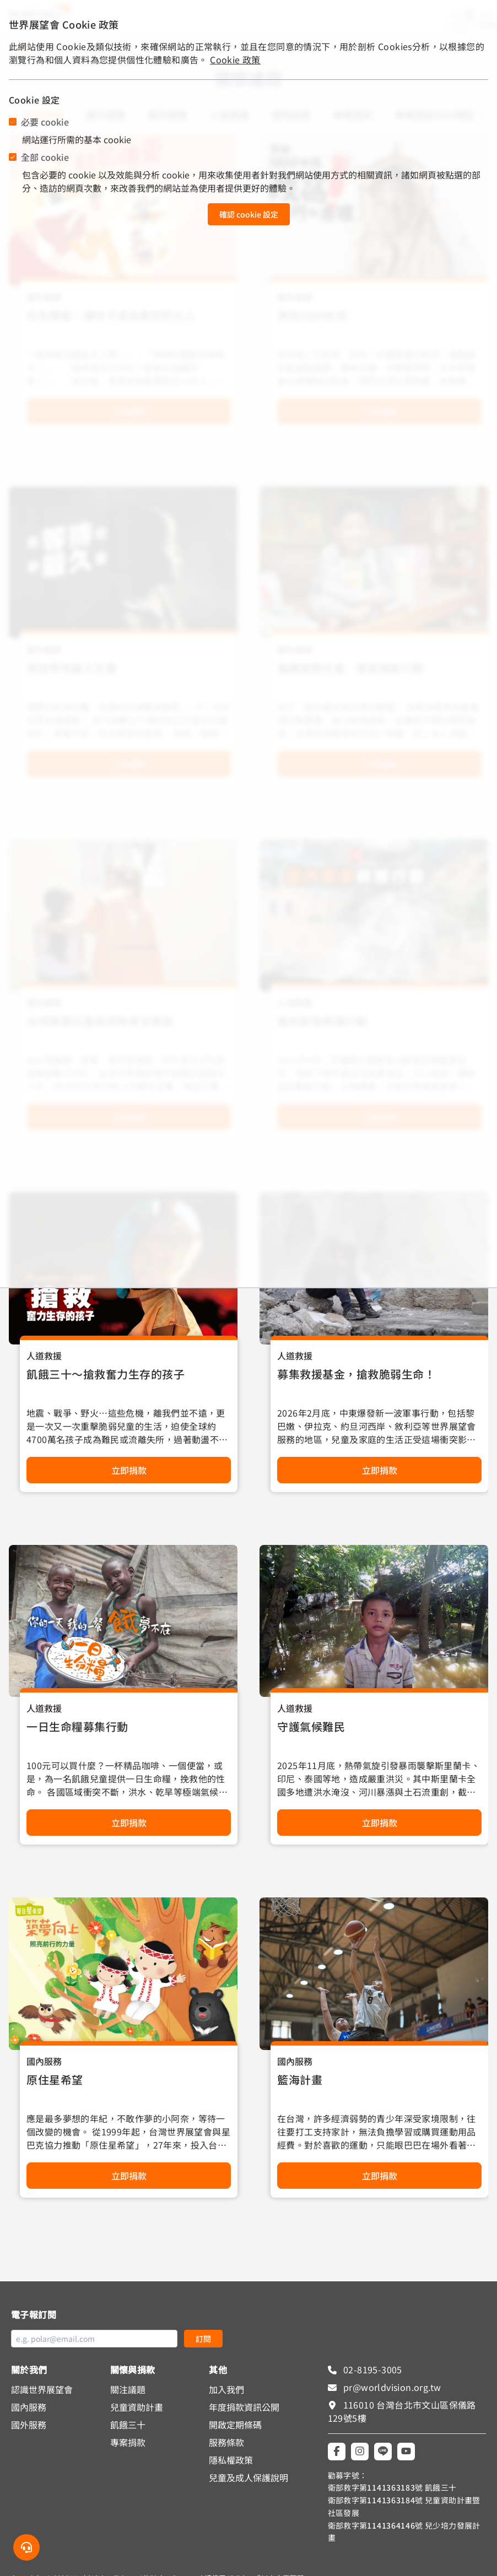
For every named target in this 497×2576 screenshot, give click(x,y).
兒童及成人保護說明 (248, 2477)
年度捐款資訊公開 (244, 2407)
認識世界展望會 (42, 2389)
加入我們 (226, 2389)
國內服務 (44, 2061)
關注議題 (127, 2389)
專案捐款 (127, 2442)
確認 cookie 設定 (248, 214)
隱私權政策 (231, 2459)
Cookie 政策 (235, 59)
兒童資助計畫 (136, 2407)
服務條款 (226, 2442)
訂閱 (203, 2338)
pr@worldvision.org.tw (391, 2387)
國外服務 (28, 2424)
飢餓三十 (127, 2424)
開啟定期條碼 (235, 2424)
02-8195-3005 (371, 2369)
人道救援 (44, 1355)
